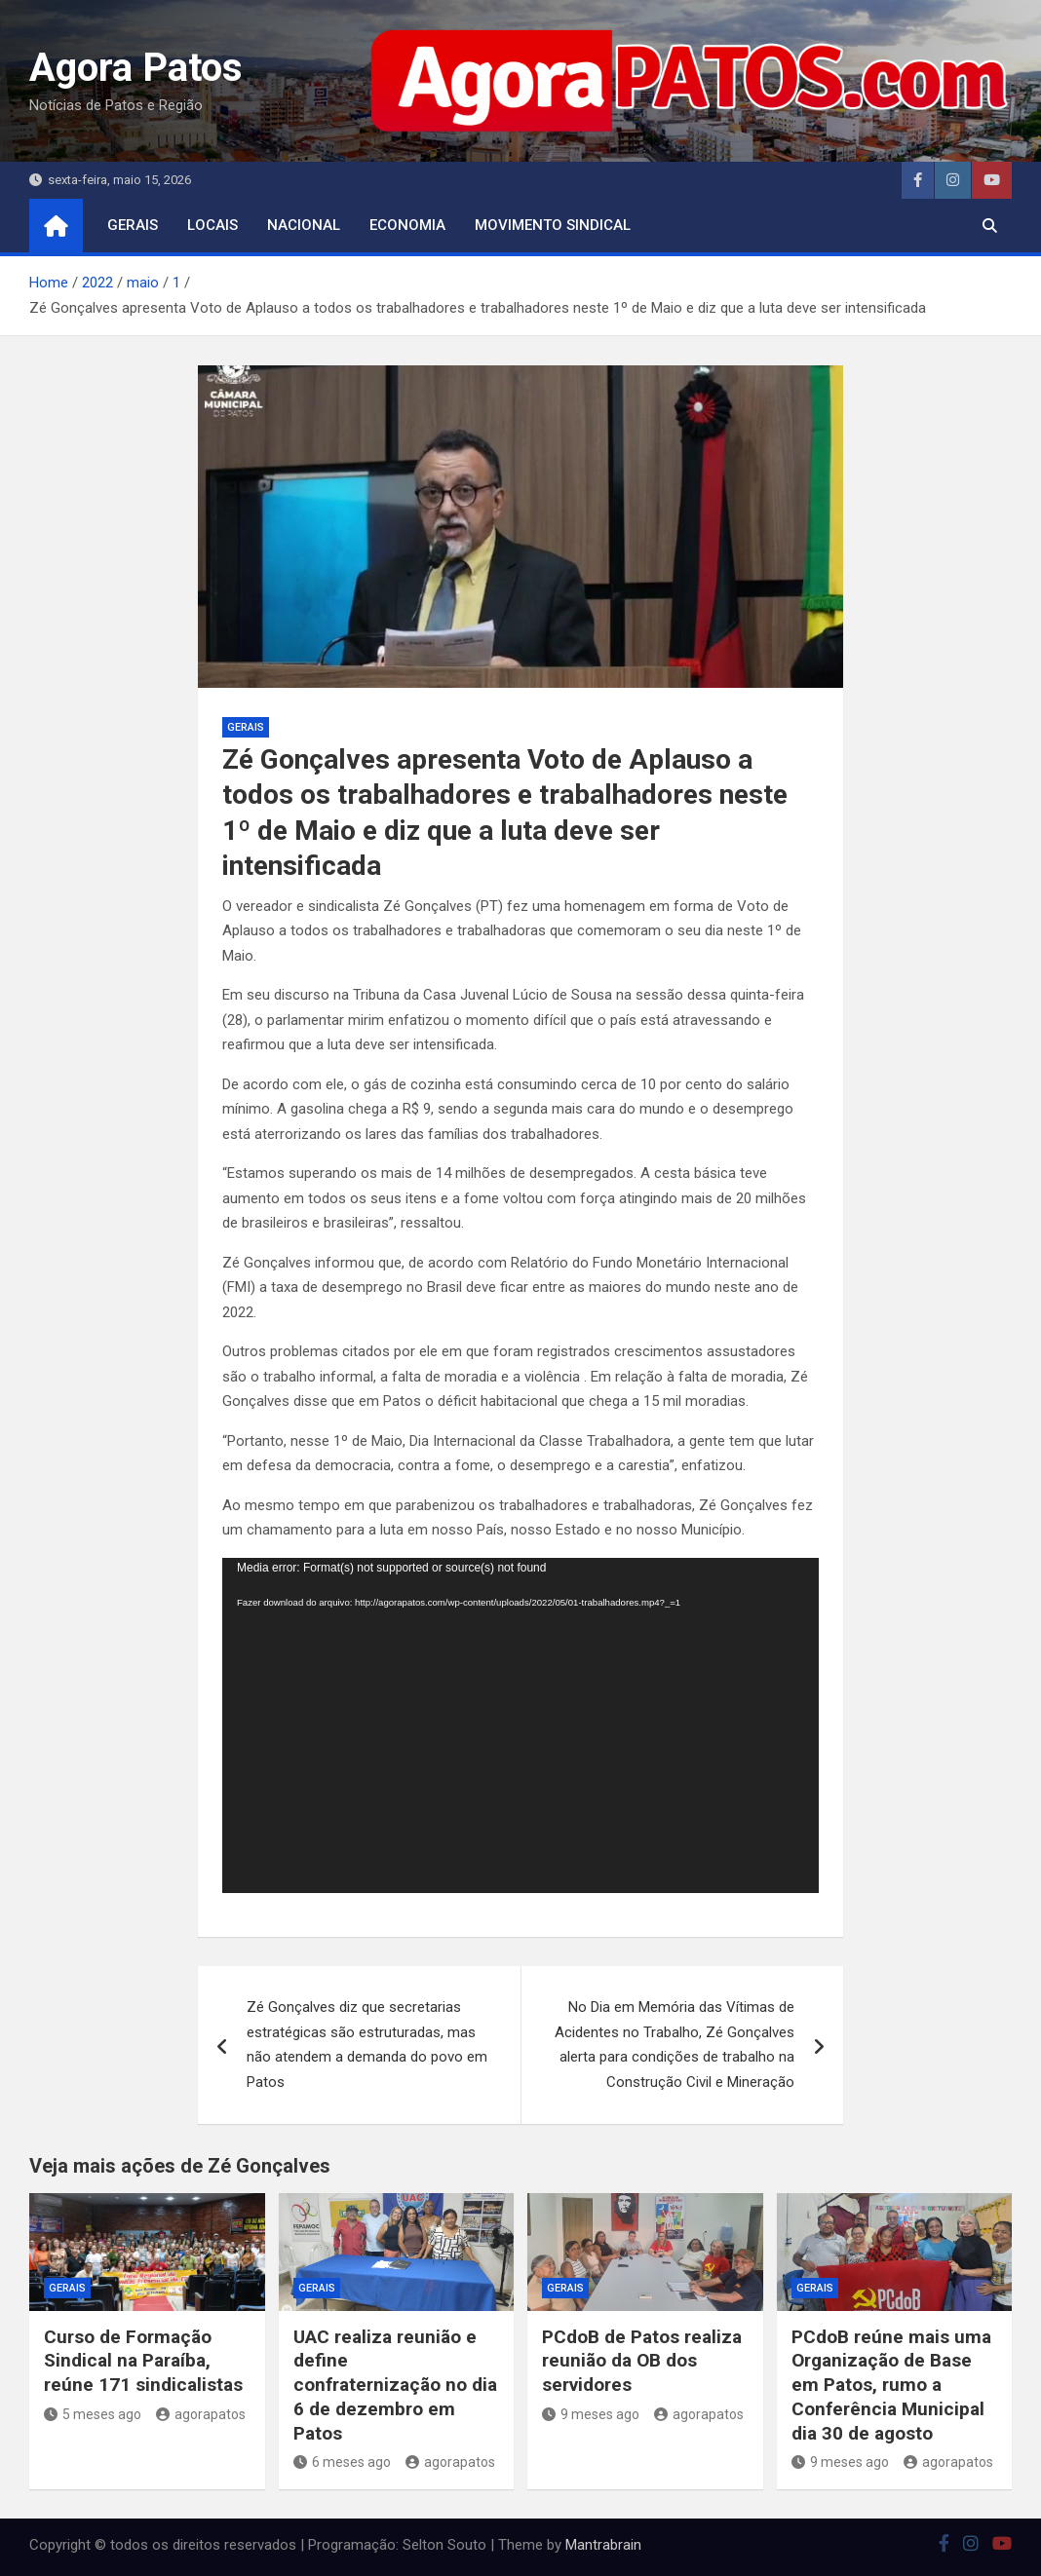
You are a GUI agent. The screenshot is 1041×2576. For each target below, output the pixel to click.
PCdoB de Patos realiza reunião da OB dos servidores (642, 2361)
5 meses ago (92, 2414)
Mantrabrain (603, 2545)
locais (212, 225)
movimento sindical (553, 225)
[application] (520, 1725)
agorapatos (201, 2414)
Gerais (132, 225)
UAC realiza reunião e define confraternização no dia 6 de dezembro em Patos (395, 2385)
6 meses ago (342, 2462)
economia (407, 225)
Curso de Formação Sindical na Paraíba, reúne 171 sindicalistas (143, 2361)
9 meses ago (590, 2414)
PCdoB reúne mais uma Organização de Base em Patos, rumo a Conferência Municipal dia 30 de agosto (891, 2385)
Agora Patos (136, 68)
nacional (303, 225)
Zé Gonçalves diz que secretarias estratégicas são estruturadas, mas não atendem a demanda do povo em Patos (367, 2044)
